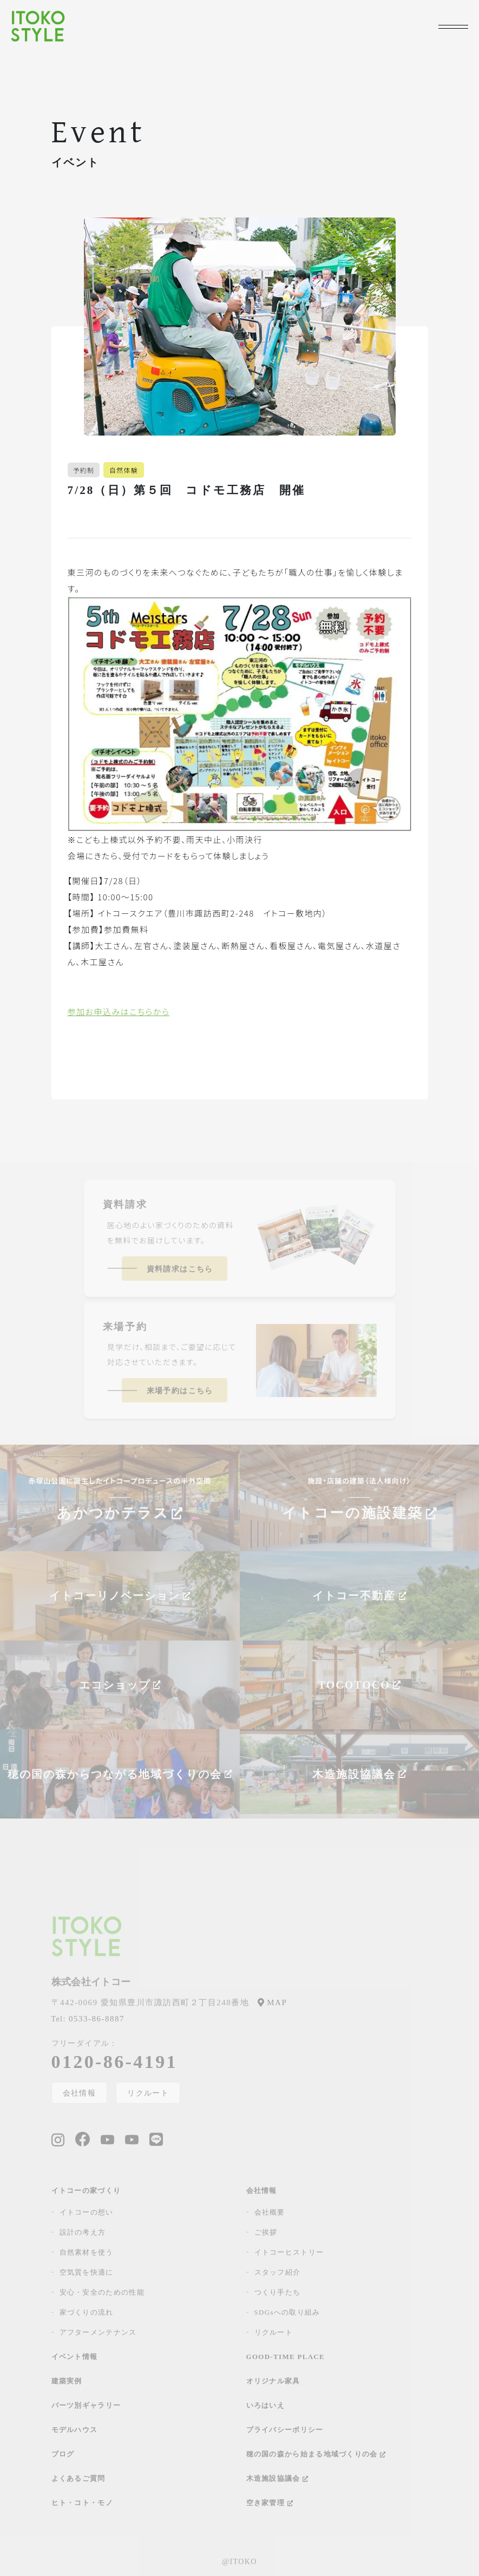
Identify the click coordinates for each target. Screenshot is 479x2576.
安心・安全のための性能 (102, 2292)
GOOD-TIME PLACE (285, 2357)
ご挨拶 (266, 2232)
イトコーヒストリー (289, 2252)
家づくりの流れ (87, 2312)
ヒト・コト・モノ (82, 2503)
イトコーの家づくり (86, 2190)
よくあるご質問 (78, 2478)
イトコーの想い (87, 2212)
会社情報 (79, 2093)
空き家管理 (269, 2503)
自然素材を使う (87, 2252)
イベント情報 (74, 2357)
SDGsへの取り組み (287, 2312)
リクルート (148, 2093)
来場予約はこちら (180, 1391)
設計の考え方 (83, 2232)
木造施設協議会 (277, 2478)
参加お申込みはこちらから (119, 1011)
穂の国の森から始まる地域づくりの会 (316, 2454)
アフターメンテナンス (98, 2332)
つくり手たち (277, 2292)
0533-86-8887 (87, 2018)
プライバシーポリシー (285, 2430)
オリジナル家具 (273, 2381)
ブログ (63, 2454)
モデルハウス (74, 2430)
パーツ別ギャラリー (86, 2405)
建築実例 (66, 2381)
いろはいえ (265, 2405)
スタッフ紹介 (277, 2272)
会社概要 (269, 2212)
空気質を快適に (87, 2272)
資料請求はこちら (180, 1269)
